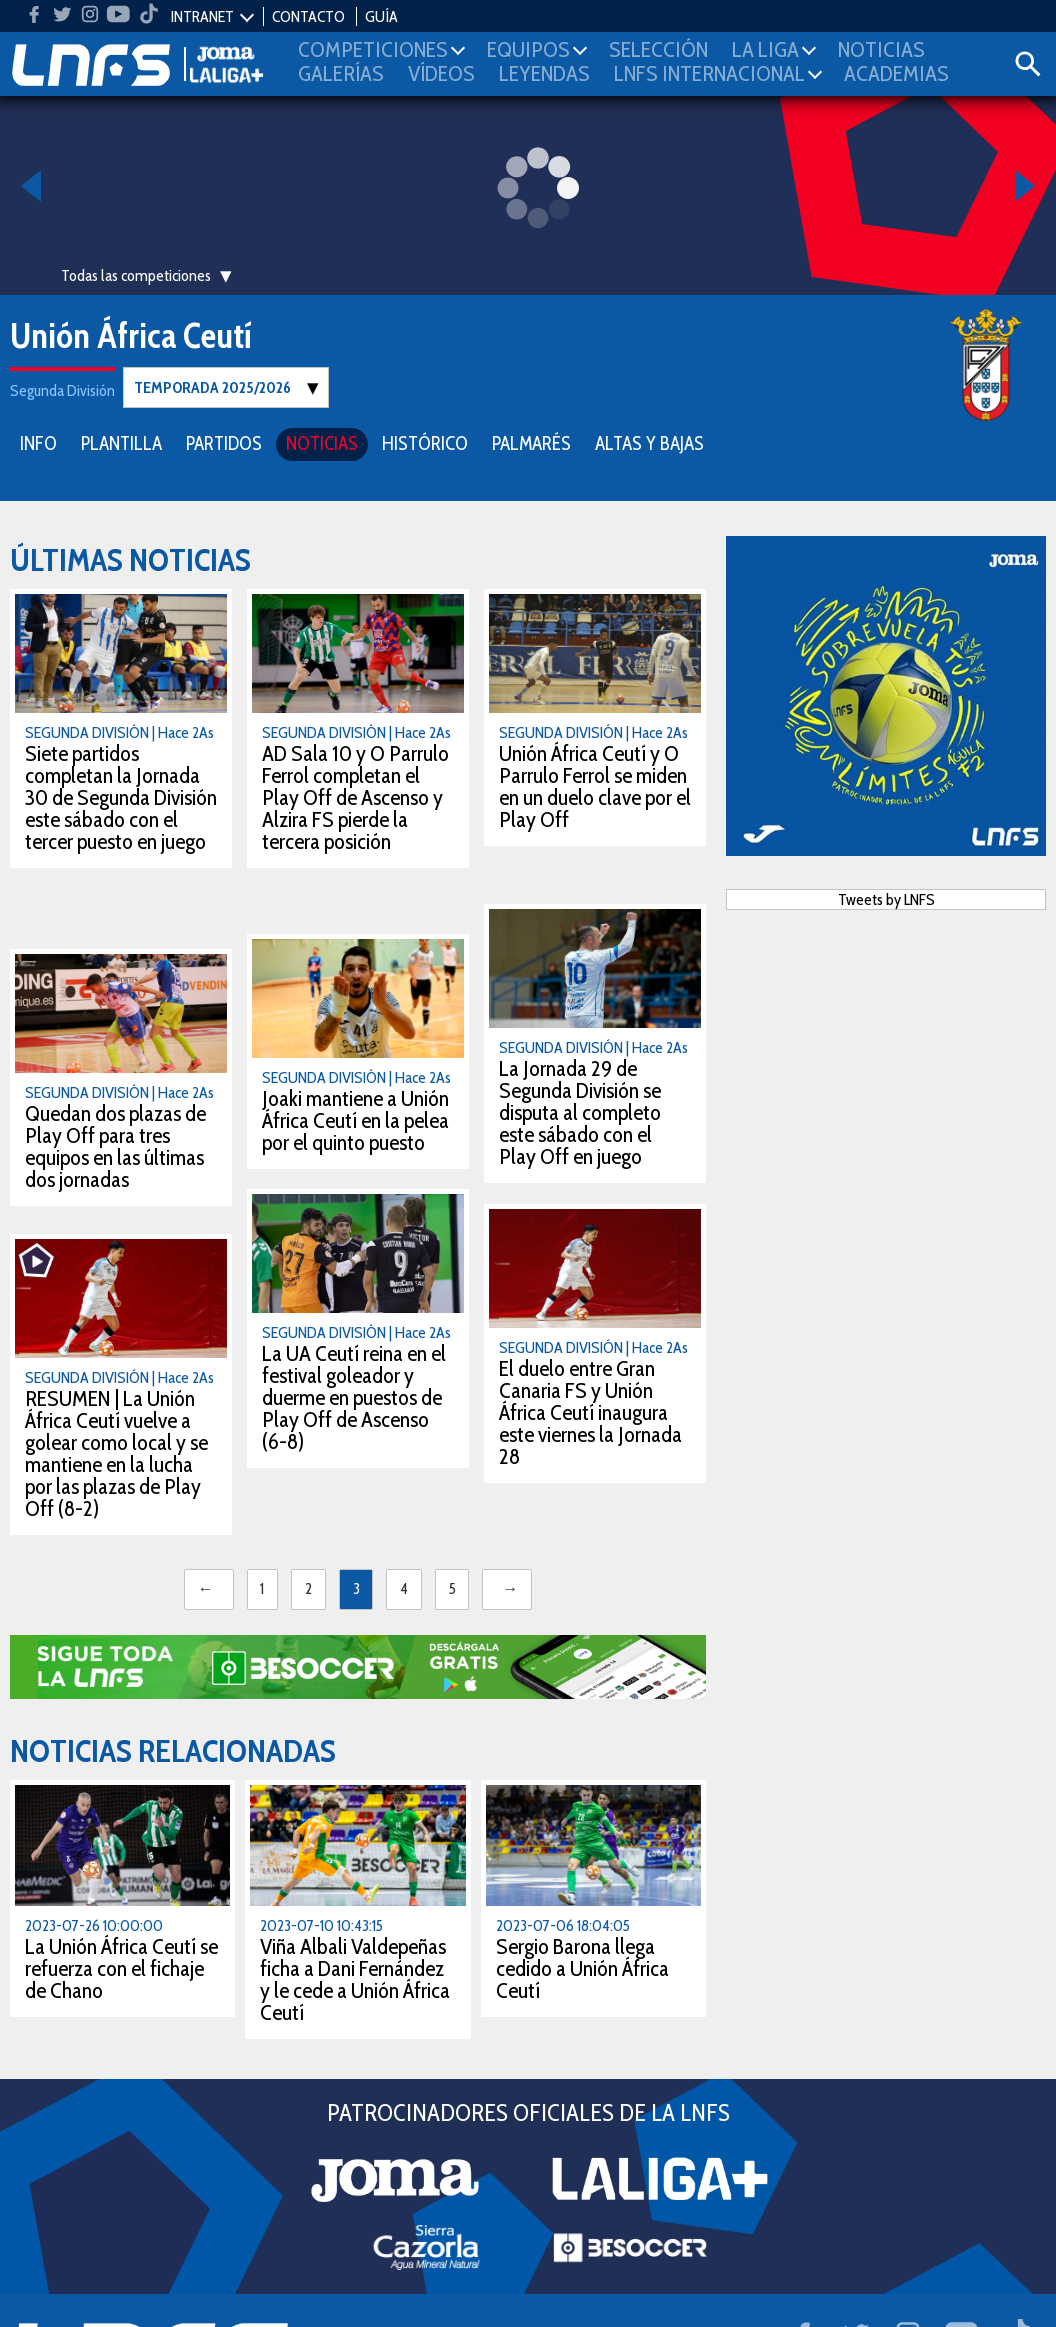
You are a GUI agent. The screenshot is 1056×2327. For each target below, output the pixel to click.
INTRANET (202, 16)
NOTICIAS (322, 442)
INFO (38, 442)
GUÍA (381, 16)
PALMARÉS (531, 442)
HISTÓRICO (425, 442)
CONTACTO (308, 16)
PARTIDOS (224, 442)
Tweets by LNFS (886, 898)
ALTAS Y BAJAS (649, 442)
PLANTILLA (121, 442)
